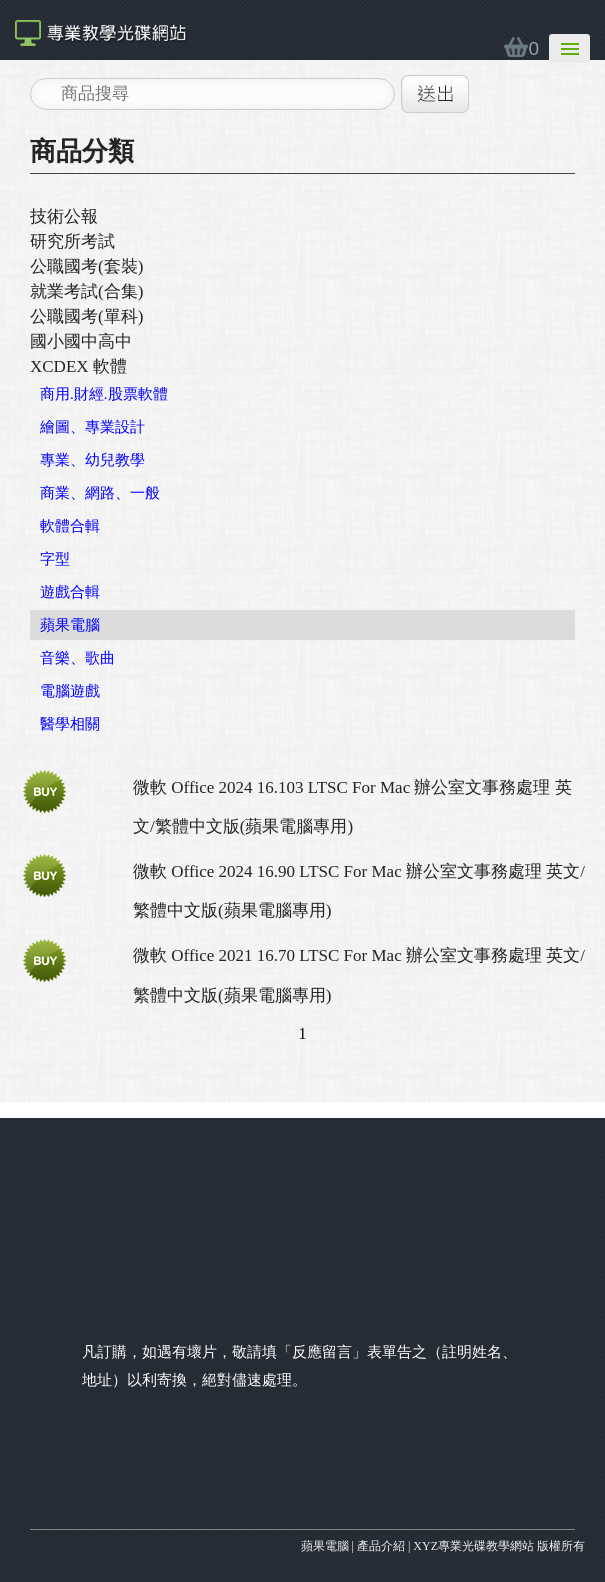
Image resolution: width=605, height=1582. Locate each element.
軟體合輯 (70, 526)
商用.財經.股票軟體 (104, 394)
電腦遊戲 (70, 691)
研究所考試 (72, 241)
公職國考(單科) (86, 316)
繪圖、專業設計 (92, 427)
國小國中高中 (81, 341)
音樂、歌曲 (77, 658)
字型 (55, 559)
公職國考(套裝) (86, 266)
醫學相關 (70, 724)
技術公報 (64, 216)
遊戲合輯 (70, 592)
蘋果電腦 (70, 625)
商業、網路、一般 (100, 493)
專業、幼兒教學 (92, 460)
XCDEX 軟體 (78, 366)
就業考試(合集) (86, 291)
